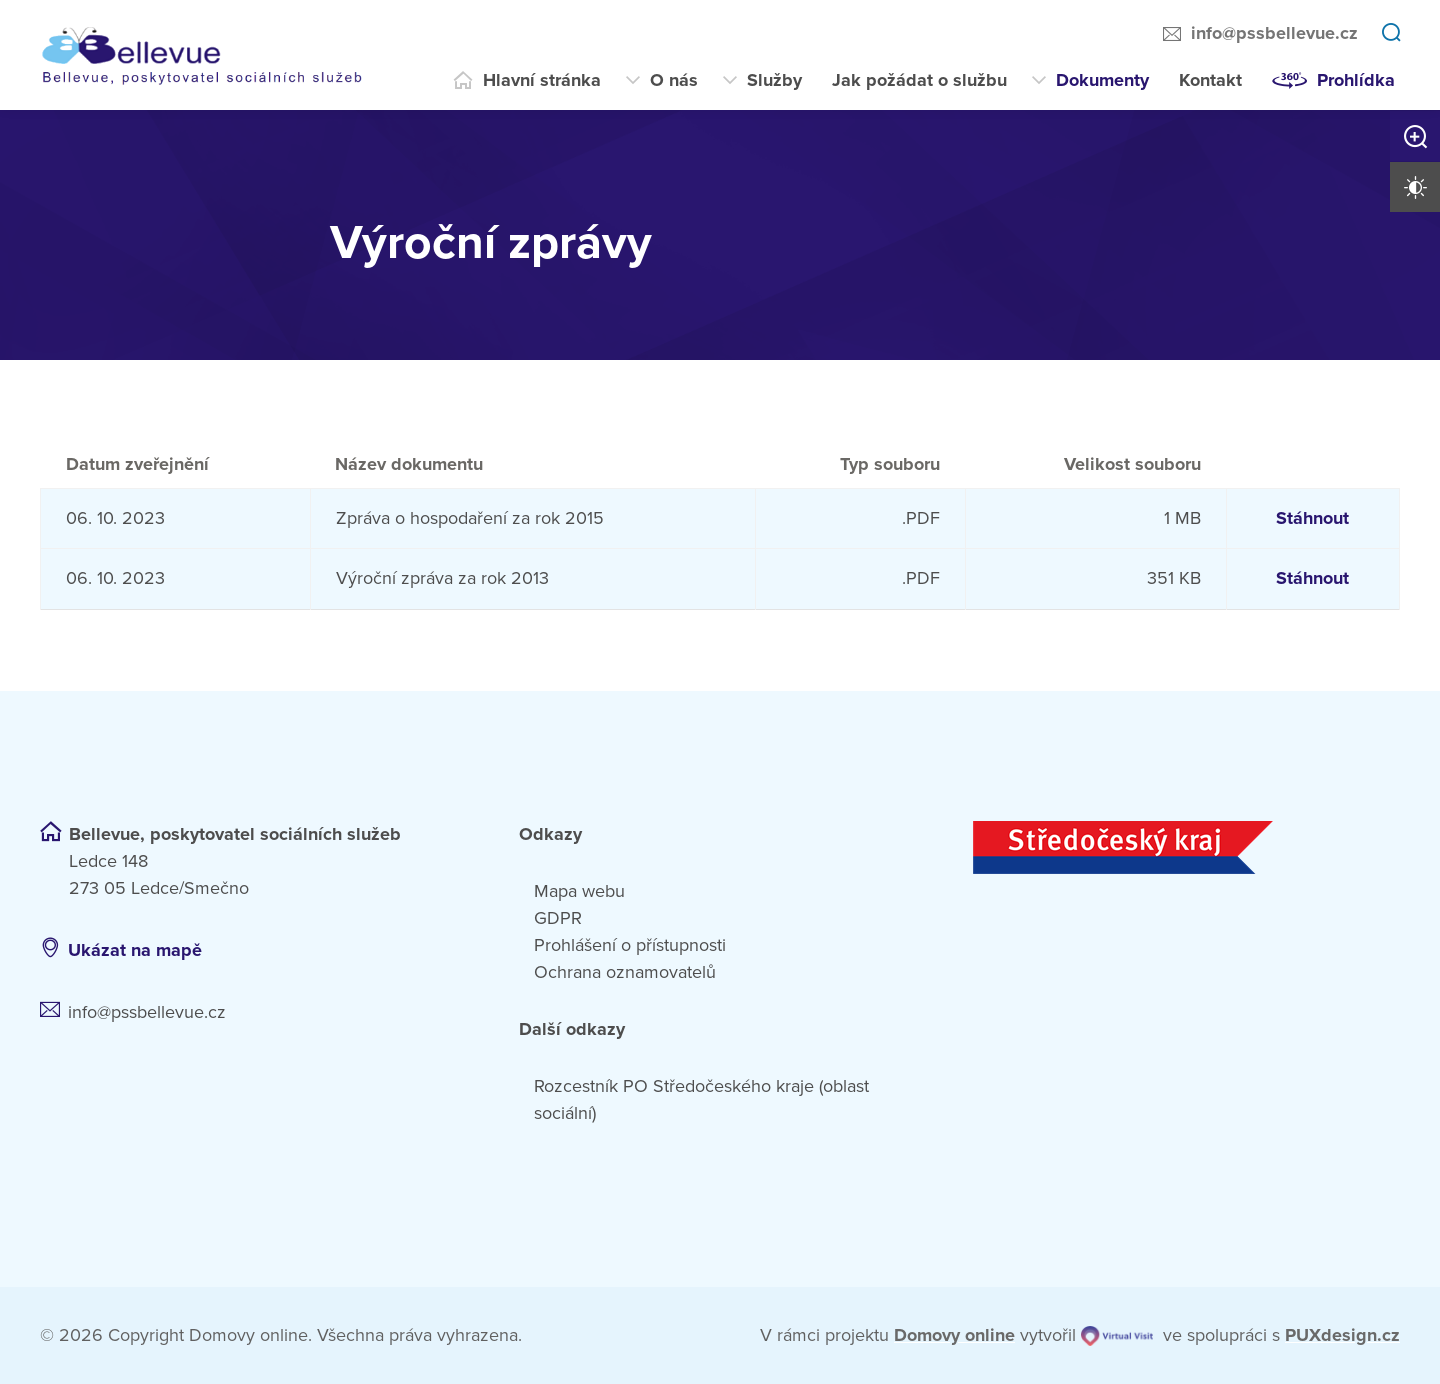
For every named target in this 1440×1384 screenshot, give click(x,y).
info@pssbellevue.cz (1274, 33)
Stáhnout (1312, 518)
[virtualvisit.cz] (1117, 1335)
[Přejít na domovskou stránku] (215, 55)
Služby (774, 80)
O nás (674, 80)
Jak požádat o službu (919, 80)
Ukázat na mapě (135, 950)
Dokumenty (1102, 80)
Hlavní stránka (542, 80)
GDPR (558, 918)
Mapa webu (579, 891)
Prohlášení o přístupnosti (630, 945)
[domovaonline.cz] (954, 1335)
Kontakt (1210, 80)
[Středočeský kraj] (1186, 847)
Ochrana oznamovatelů (625, 972)
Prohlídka (1356, 80)
